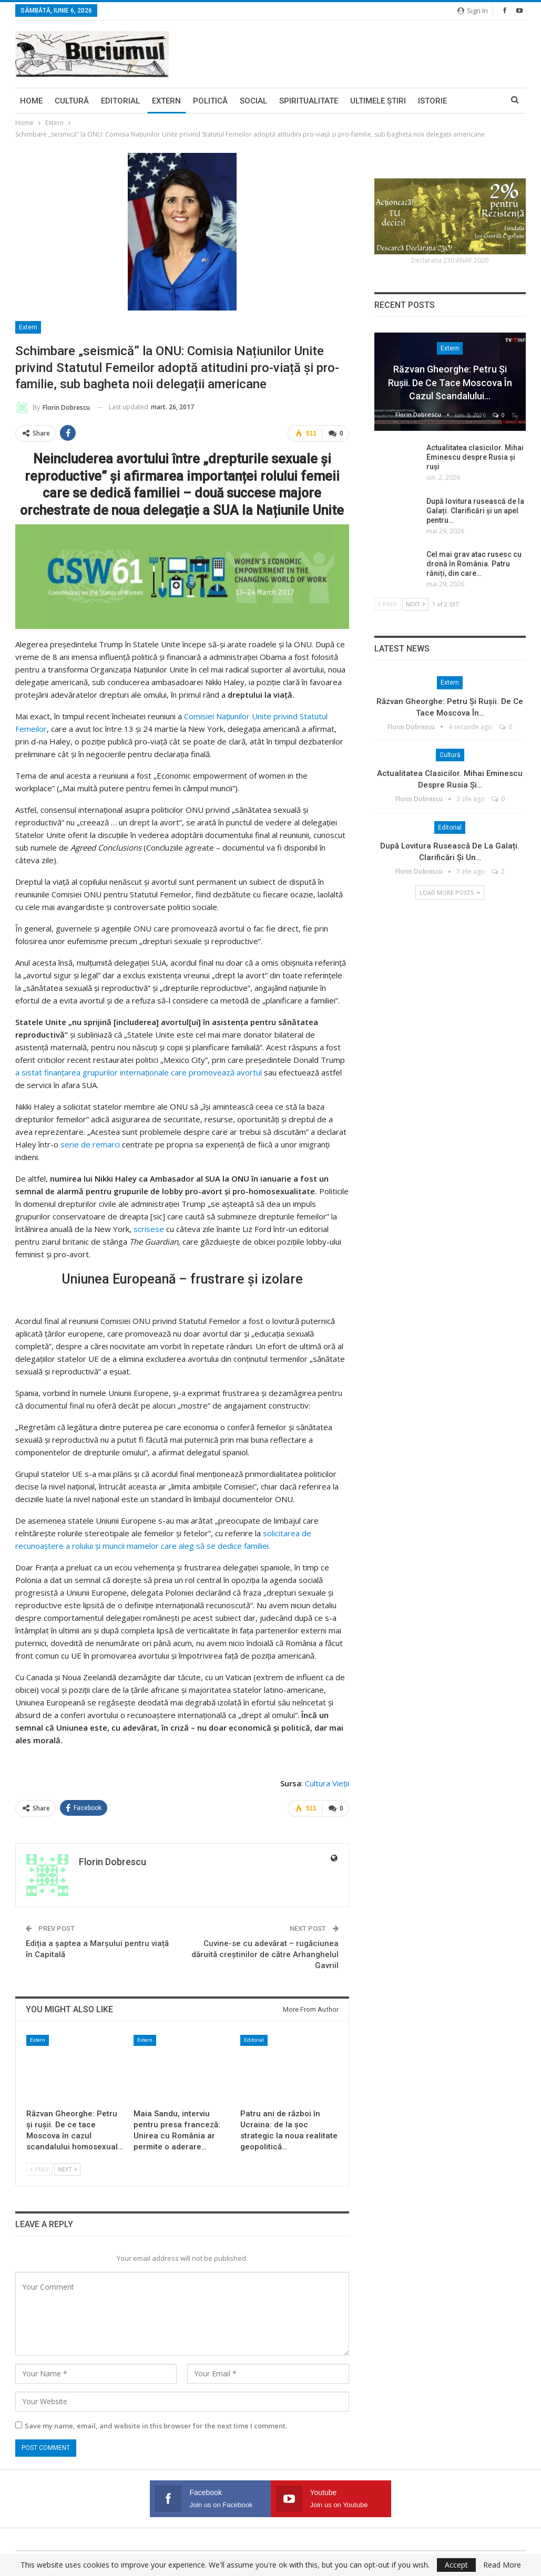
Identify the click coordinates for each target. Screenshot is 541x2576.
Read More (502, 2565)
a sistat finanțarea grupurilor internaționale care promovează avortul (138, 1072)
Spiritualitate (308, 101)
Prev (39, 2168)
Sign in (472, 10)
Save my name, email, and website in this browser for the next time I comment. (156, 2425)
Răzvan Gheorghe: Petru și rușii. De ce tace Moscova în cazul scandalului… (450, 382)
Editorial (120, 101)
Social (253, 101)
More (470, 101)
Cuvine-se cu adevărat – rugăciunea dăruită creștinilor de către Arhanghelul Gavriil (265, 1954)
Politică (210, 101)
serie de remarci (90, 1144)
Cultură (72, 101)
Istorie (432, 101)
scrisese (149, 1228)
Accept (456, 2565)
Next (67, 2168)
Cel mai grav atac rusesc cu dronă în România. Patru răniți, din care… (474, 563)
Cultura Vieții (327, 1783)
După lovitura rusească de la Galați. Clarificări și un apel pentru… (475, 510)
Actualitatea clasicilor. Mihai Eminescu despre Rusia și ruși (475, 457)
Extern (166, 101)
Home (31, 101)
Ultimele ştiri (378, 101)
